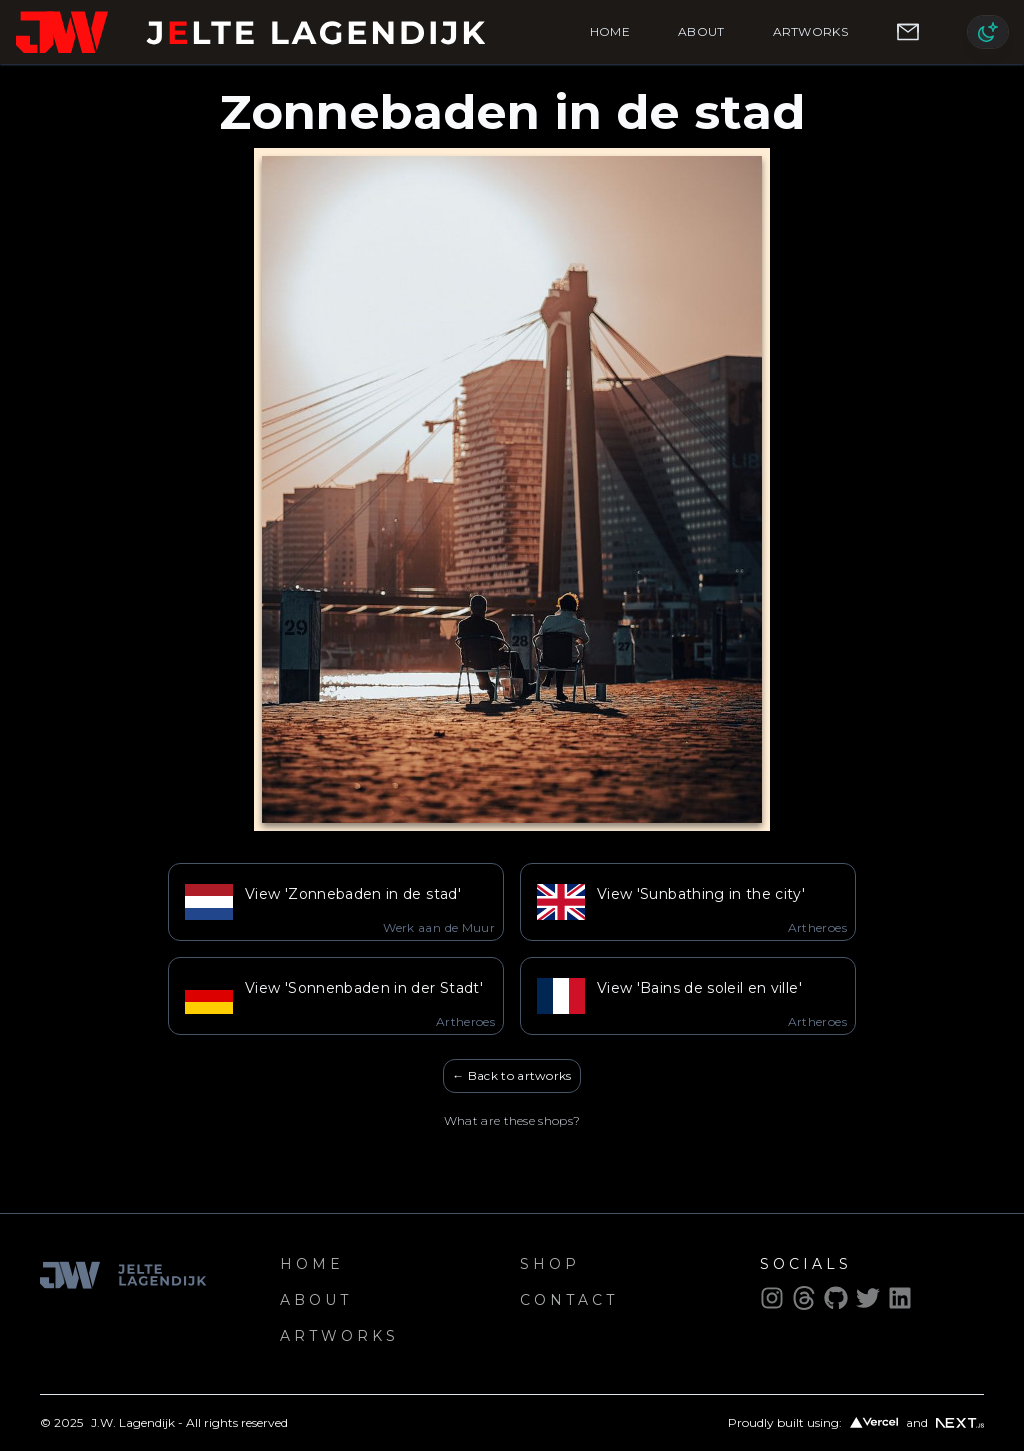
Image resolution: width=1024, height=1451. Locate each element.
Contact (569, 1300)
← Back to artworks (511, 1075)
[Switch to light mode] (988, 32)
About (701, 31)
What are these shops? (512, 1120)
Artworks (810, 31)
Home (610, 31)
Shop (550, 1264)
